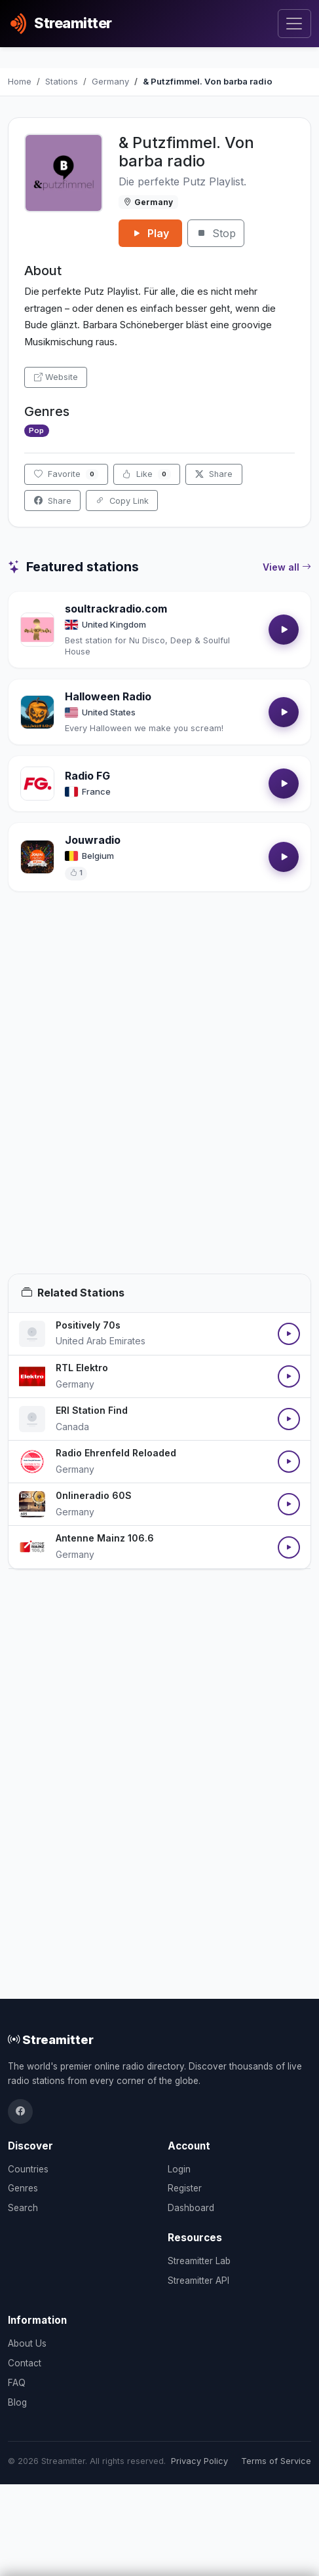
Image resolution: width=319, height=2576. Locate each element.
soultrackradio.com (116, 608)
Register (185, 2188)
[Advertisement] (159, 1098)
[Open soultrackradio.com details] (37, 630)
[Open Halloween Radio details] (37, 712)
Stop (216, 233)
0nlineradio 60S (94, 1495)
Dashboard (191, 2208)
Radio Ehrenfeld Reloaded (116, 1452)
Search (23, 2208)
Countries (28, 2169)
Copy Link (122, 501)
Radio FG (87, 775)
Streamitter (51, 2039)
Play (150, 233)
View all (287, 567)
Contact (24, 2363)
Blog (17, 2402)
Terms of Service (276, 2461)
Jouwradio (93, 839)
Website (56, 377)
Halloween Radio (108, 696)
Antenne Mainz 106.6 (105, 1538)
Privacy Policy (199, 2461)
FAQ (17, 2382)
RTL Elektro (82, 1367)
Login (179, 2169)
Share (214, 474)
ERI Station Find (92, 1410)
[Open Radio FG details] (37, 784)
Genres (23, 2188)
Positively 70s (88, 1325)
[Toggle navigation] (294, 24)
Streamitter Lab (199, 2261)
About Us (27, 2343)
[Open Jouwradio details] (37, 857)
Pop (36, 430)
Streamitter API (198, 2280)
